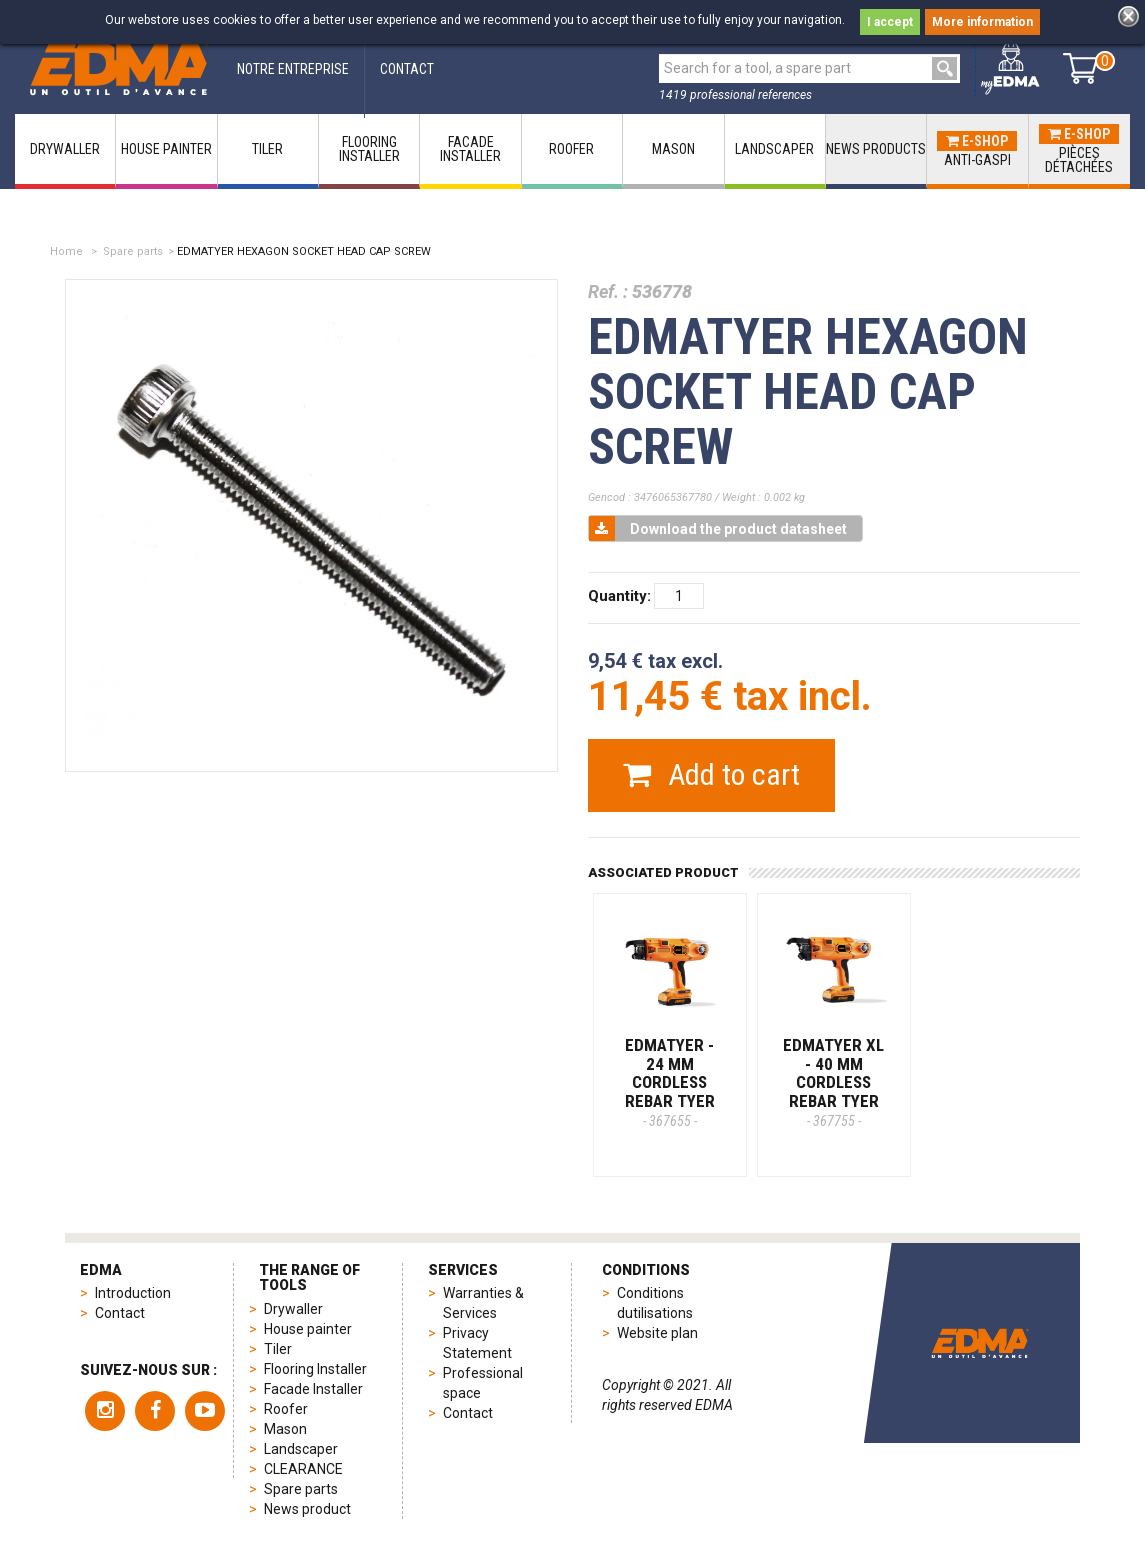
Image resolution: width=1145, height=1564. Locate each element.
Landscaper (301, 1449)
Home (66, 251)
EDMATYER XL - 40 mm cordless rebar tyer (833, 1082)
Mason (285, 1429)
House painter (308, 1329)
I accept (890, 22)
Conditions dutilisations (655, 1303)
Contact (120, 1313)
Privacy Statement (477, 1343)
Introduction (133, 1293)
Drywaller (293, 1309)
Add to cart (711, 774)
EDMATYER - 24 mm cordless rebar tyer (670, 1082)
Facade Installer (313, 1389)
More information (982, 22)
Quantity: (619, 596)
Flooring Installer (315, 1369)
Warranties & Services (483, 1303)
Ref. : (608, 291)
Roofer (286, 1409)
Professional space (483, 1383)
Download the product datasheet (718, 528)
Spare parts (133, 251)
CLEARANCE (303, 1469)
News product (307, 1509)
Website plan (657, 1333)
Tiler (278, 1349)
